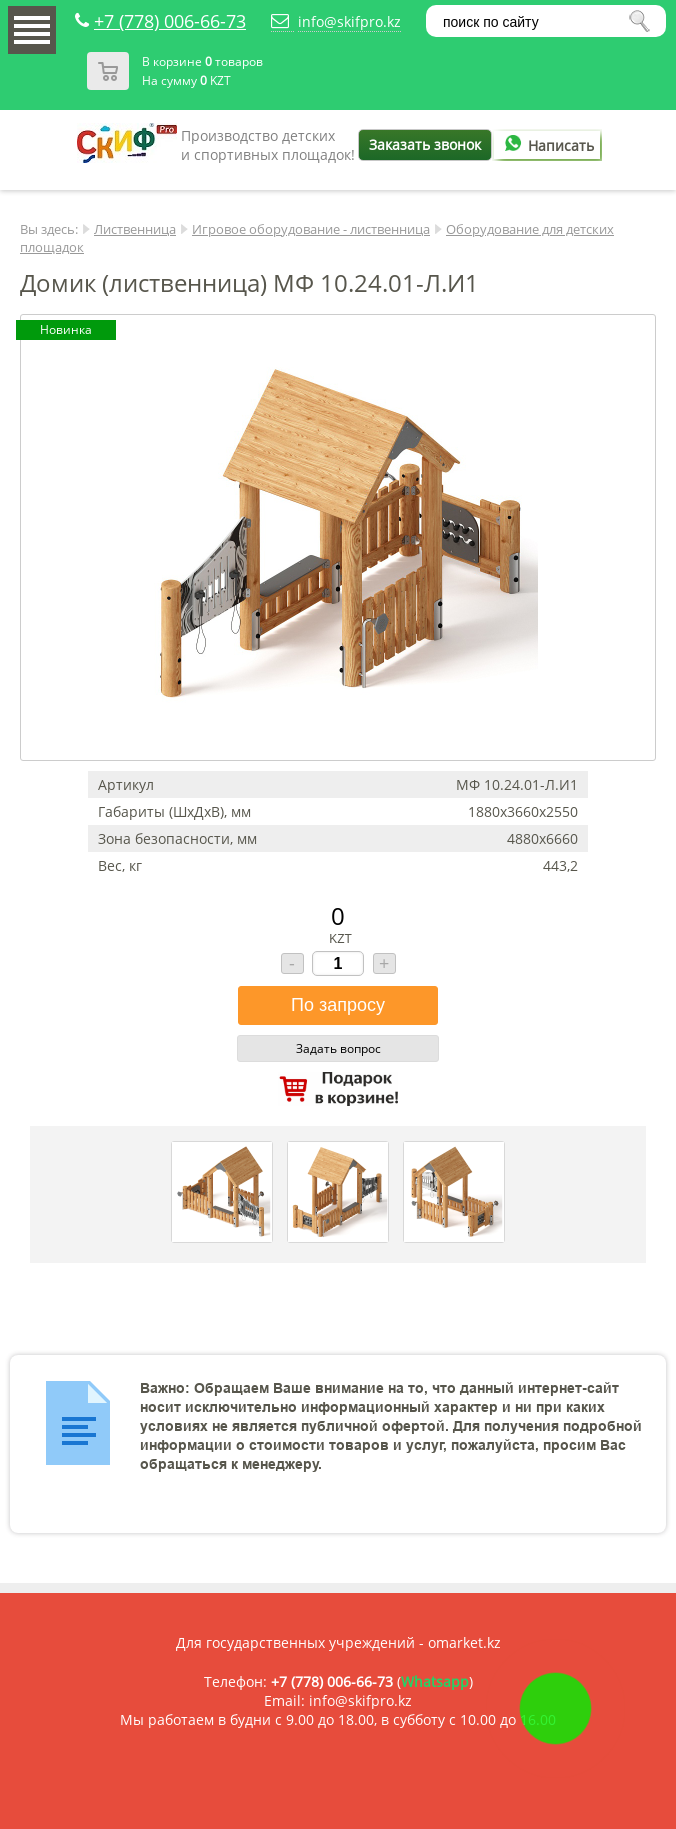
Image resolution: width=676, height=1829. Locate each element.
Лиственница (135, 229)
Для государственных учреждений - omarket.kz (338, 1642)
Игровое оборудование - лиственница (311, 229)
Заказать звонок (425, 144)
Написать (546, 145)
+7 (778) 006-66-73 (170, 21)
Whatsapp (435, 1681)
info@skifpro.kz (349, 21)
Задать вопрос (338, 1048)
